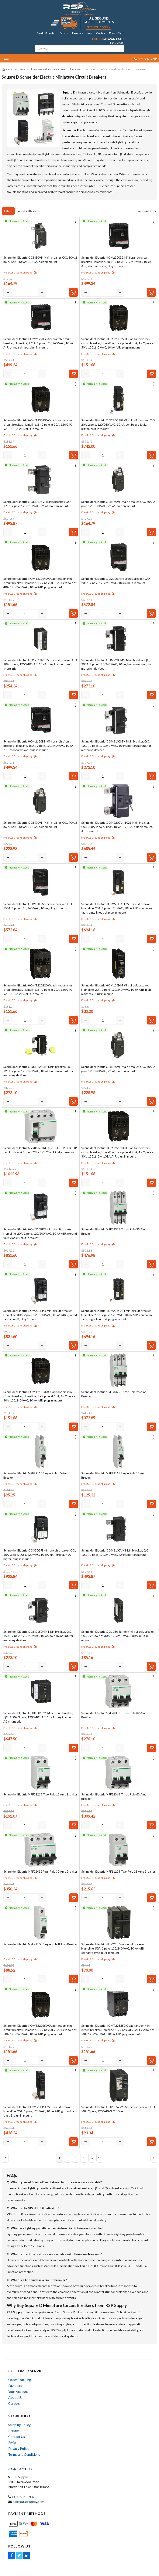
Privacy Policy (18, 2448)
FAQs (12, 2442)
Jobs (89, 33)
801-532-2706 (23, 2497)
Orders (64, 33)
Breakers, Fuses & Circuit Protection (29, 69)
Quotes (100, 33)
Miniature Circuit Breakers (67, 69)
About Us (15, 2397)
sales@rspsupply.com (28, 2501)
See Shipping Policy (98, 27)
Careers (14, 2403)
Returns (14, 2431)
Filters (8, 211)
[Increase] (42, 292)
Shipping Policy (19, 2425)
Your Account (18, 2391)
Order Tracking (19, 2380)
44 (99, 2157)
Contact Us (16, 2436)
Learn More (116, 43)
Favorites (77, 33)
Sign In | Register (46, 33)
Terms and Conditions (24, 2454)
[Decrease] (7, 292)
